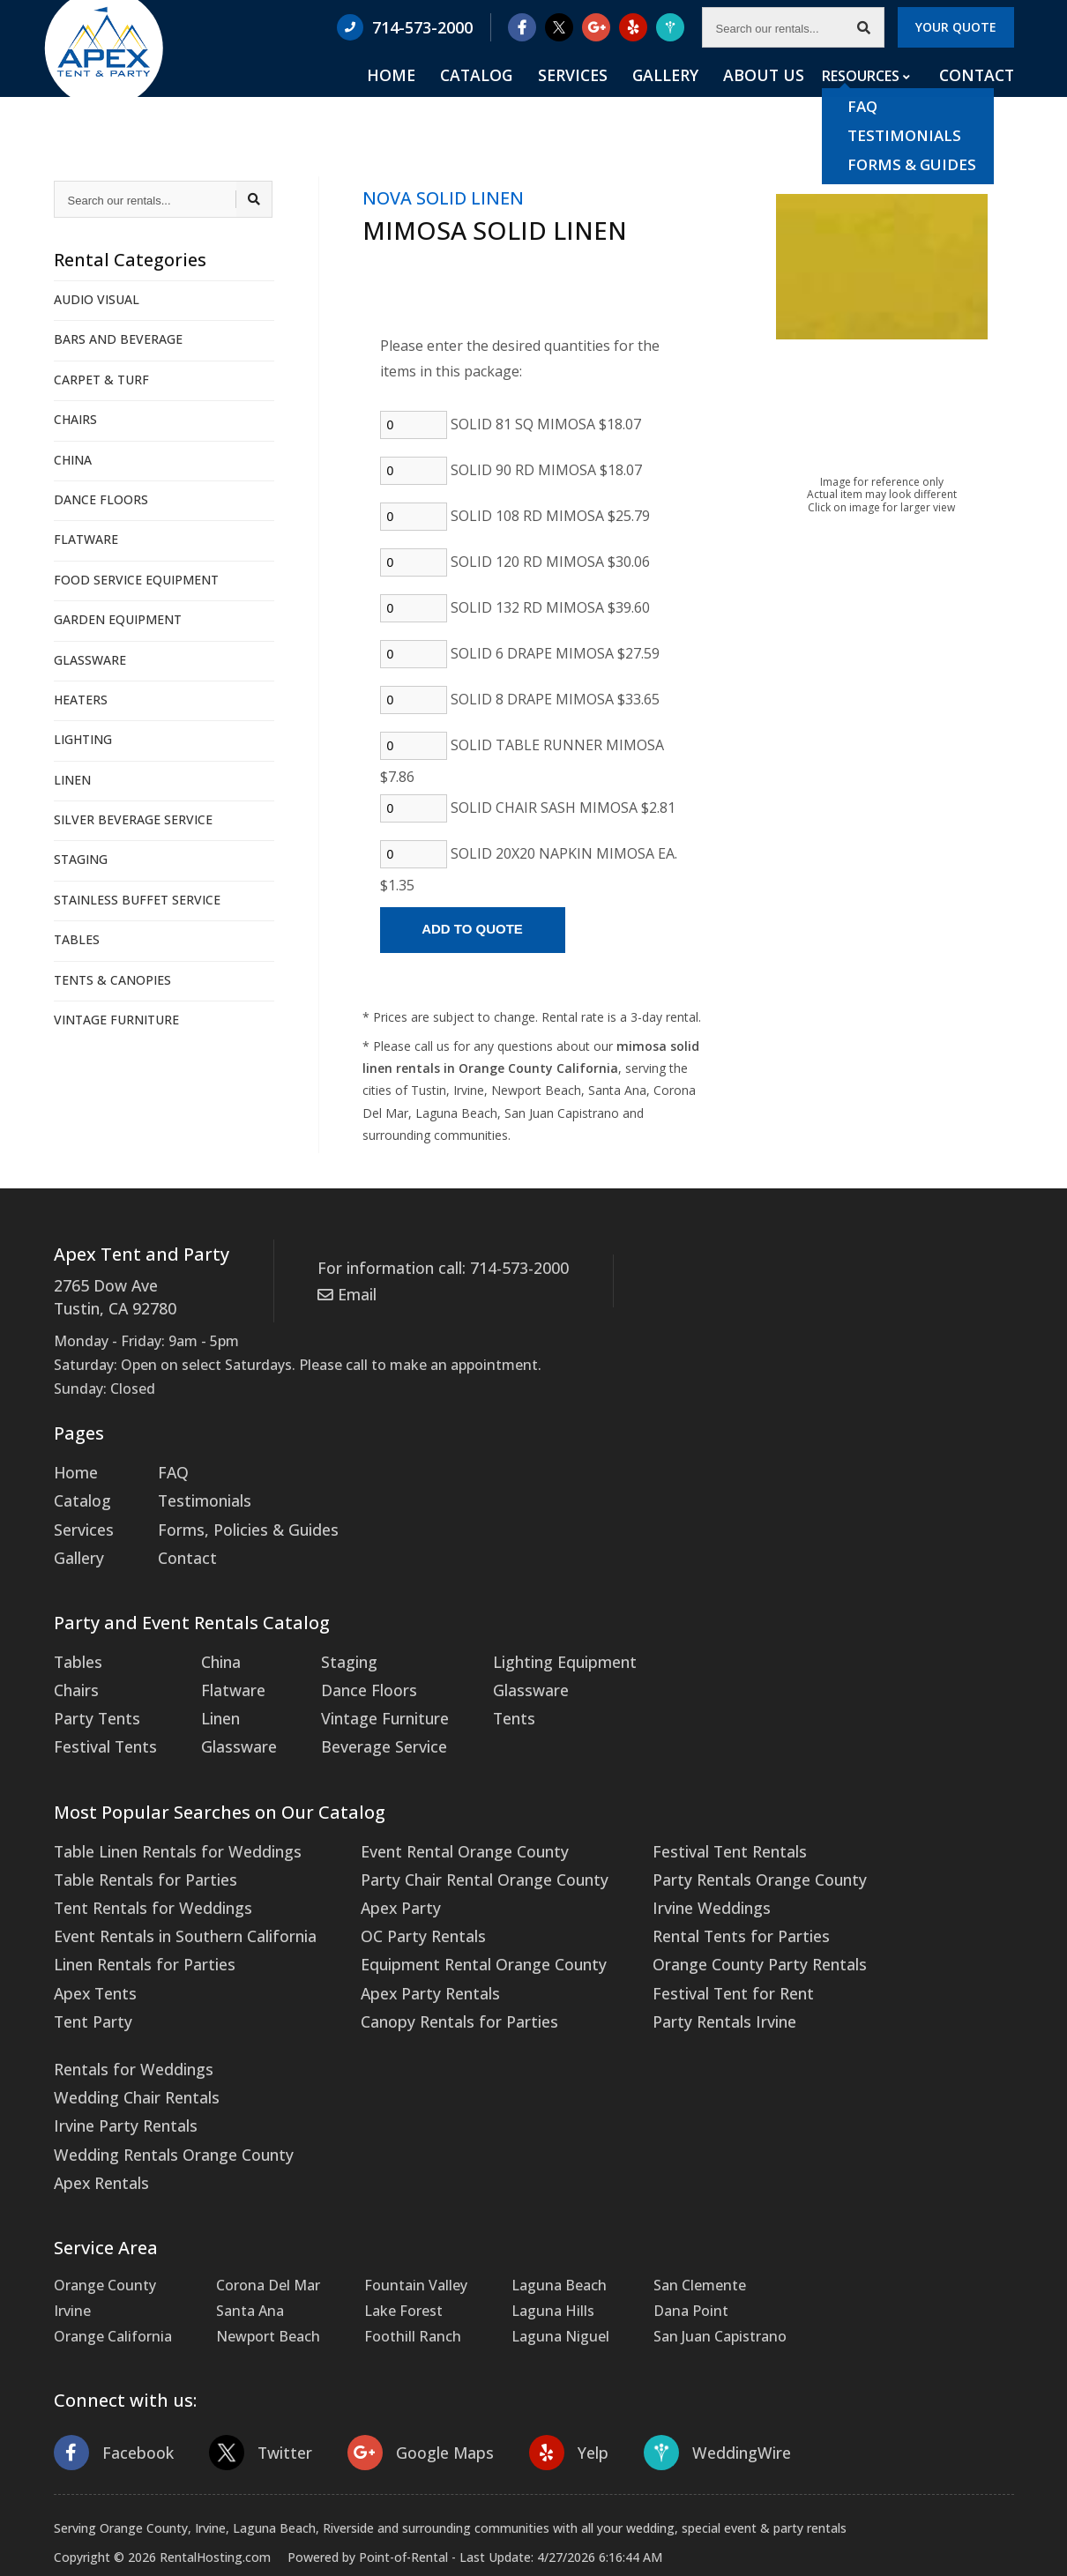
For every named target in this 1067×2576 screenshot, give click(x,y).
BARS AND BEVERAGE (118, 339)
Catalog (542, 98)
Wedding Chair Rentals (130, 2049)
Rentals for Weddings (126, 2023)
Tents (487, 1697)
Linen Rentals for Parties (137, 1927)
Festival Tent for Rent (684, 1952)
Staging (331, 1645)
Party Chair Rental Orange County (453, 1849)
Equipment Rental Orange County (453, 1927)
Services (623, 98)
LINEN (72, 779)
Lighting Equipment (534, 1645)
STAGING (81, 859)
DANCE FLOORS (101, 499)
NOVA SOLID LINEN (443, 198)
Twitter (251, 2395)
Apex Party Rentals (403, 1952)
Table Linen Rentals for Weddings (167, 1824)
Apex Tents (92, 1952)
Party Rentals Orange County (709, 1849)
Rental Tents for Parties (691, 1901)
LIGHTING (83, 739)
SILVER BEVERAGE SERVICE (133, 819)
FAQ (166, 1467)
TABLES (77, 939)
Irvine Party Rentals (119, 2075)
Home (470, 98)
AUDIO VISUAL (96, 299)
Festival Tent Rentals (682, 1824)
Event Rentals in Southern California (175, 1901)
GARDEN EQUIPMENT (118, 619)
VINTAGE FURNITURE (116, 1019)
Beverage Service (361, 1722)
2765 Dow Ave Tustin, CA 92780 (110, 1295)
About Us (783, 98)
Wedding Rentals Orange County (164, 2101)
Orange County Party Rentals (709, 1927)
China (211, 1645)
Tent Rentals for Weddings (144, 1876)
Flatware (221, 1671)
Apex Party (376, 1876)
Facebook (110, 2395)
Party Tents (93, 1697)
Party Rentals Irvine (676, 1978)
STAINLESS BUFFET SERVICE (137, 899)
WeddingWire (688, 2395)
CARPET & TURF (101, 379)
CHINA (73, 459)
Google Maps (404, 2395)
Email (344, 1289)
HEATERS (81, 699)
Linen (210, 1697)
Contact (979, 98)
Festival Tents (101, 1722)
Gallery (700, 98)
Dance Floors (348, 1671)
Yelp (546, 2395)
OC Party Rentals (397, 1901)
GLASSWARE (90, 659)
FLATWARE (86, 539)
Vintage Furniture (364, 1697)
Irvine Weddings (665, 1876)
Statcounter (39, 2562)
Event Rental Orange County (436, 1824)
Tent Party (89, 1978)
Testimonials (195, 1492)
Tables (76, 1645)
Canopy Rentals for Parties (429, 1978)
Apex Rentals (97, 2126)
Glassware (226, 1722)
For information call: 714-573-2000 (432, 1266)
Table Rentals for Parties (137, 1849)
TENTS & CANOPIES (112, 980)
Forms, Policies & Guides (234, 1518)
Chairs (74, 1671)
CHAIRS (75, 419)
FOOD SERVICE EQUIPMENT (136, 579)
